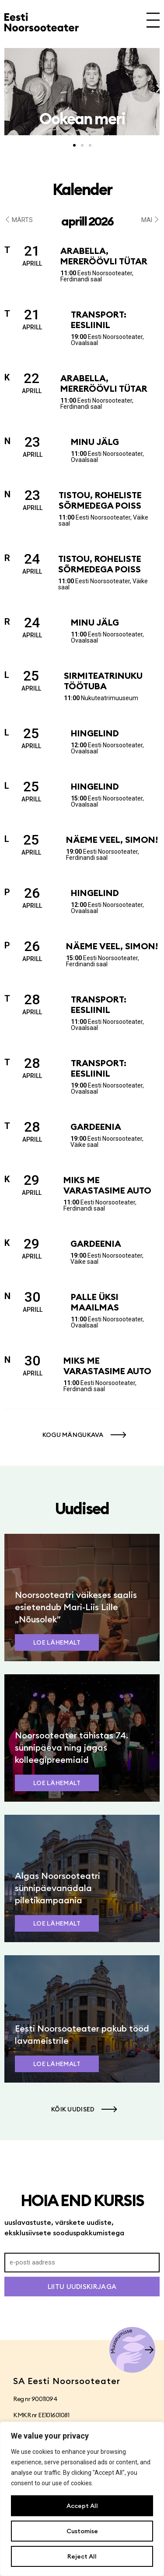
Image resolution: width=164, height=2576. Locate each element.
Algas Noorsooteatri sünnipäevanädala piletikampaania (57, 1887)
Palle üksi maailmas (95, 1302)
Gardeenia (95, 1126)
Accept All (82, 2506)
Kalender (82, 189)
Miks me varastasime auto (107, 1185)
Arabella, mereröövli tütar (103, 256)
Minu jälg (95, 441)
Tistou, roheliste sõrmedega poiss (100, 500)
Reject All (82, 2556)
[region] (82, 2499)
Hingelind (95, 733)
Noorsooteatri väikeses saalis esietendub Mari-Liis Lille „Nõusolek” (76, 1607)
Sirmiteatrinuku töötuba (103, 680)
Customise (82, 2531)
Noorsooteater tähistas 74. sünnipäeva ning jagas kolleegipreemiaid (71, 1747)
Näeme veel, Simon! (112, 839)
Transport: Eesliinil (98, 319)
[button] (5, 88)
